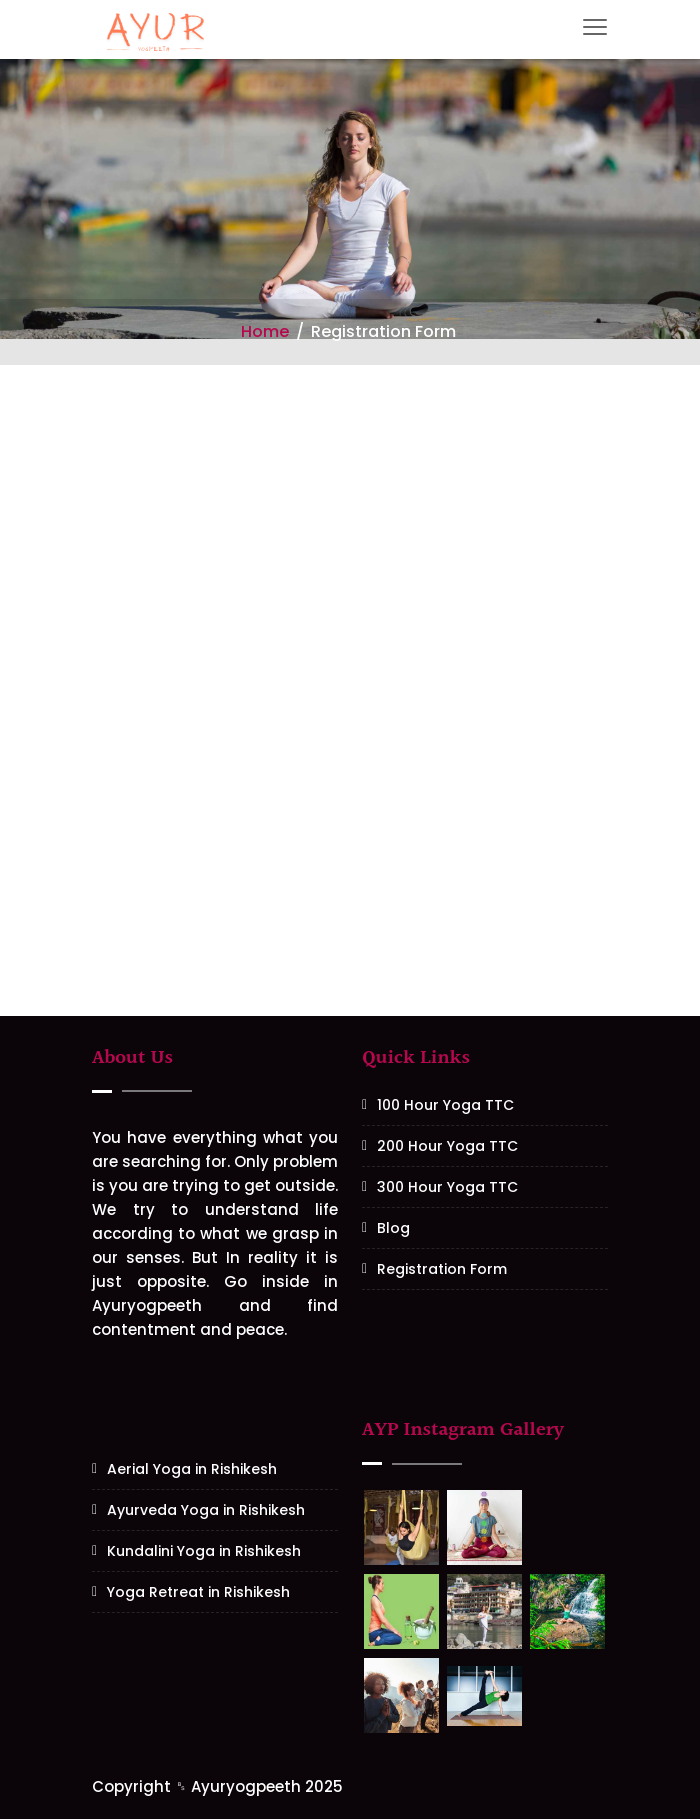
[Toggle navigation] (595, 27)
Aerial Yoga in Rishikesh (192, 1469)
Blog (393, 1228)
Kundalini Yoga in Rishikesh (204, 1551)
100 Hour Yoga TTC (445, 1105)
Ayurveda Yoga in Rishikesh (206, 1510)
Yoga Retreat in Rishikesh (198, 1592)
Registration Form (442, 1269)
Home (265, 331)
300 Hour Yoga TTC (447, 1187)
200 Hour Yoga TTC (447, 1146)
